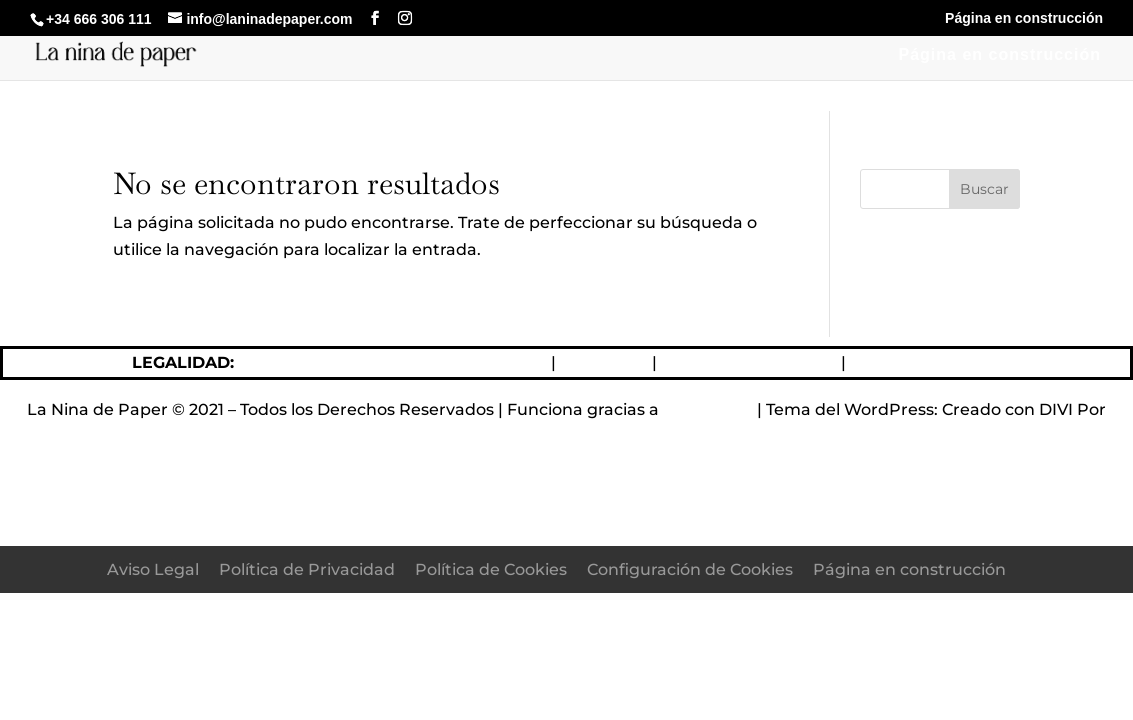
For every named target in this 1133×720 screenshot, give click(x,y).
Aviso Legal (602, 362)
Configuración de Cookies (690, 569)
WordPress (708, 409)
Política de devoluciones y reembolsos (393, 362)
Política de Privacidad (749, 362)
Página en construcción (1024, 18)
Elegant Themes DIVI (566, 436)
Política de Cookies (926, 362)
